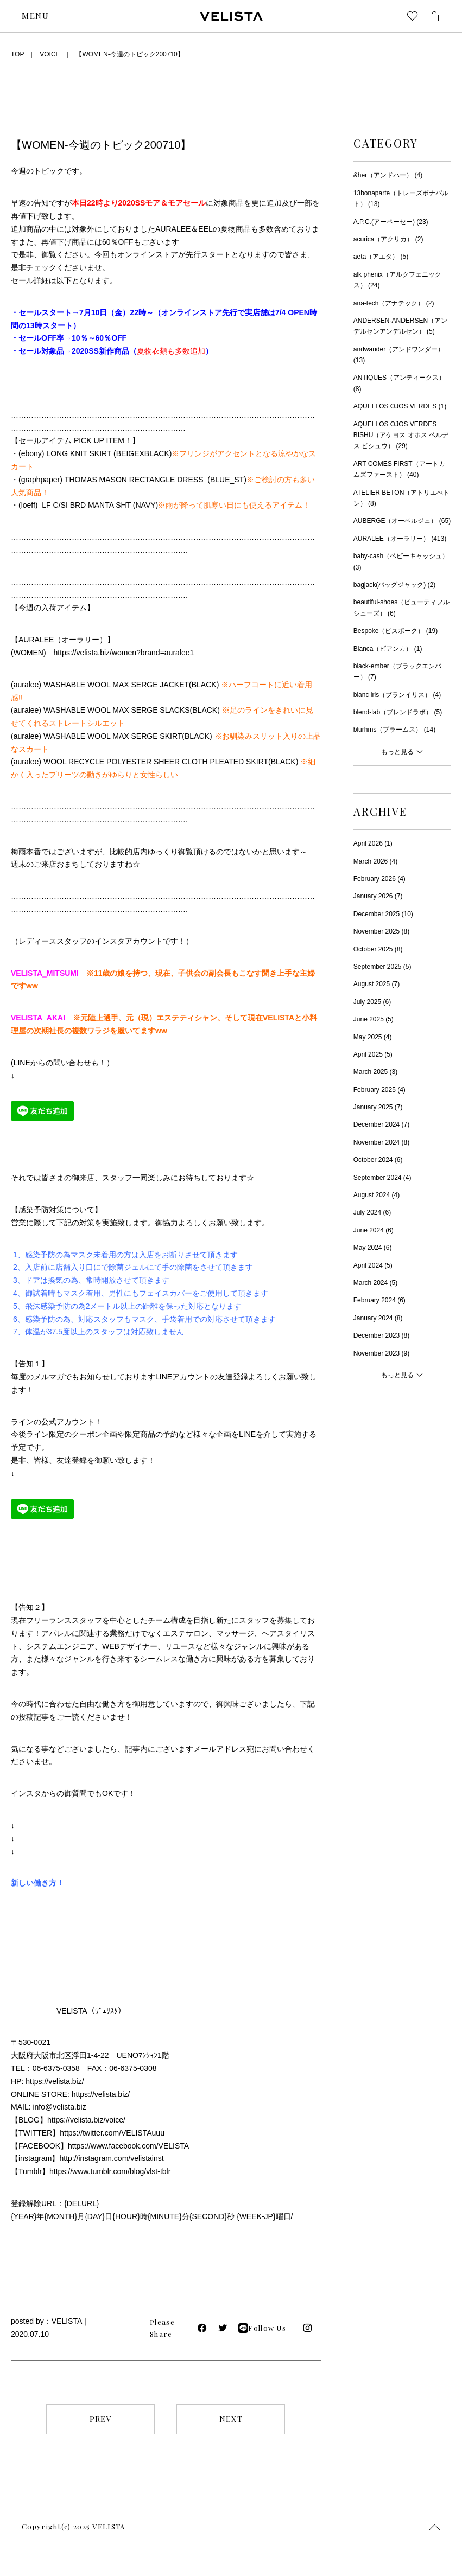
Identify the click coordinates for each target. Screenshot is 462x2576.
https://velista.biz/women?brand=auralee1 (124, 652)
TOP (17, 54)
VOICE (50, 54)
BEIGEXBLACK (142, 453)
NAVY (145, 505)
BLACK (204, 684)
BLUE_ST (227, 479)
